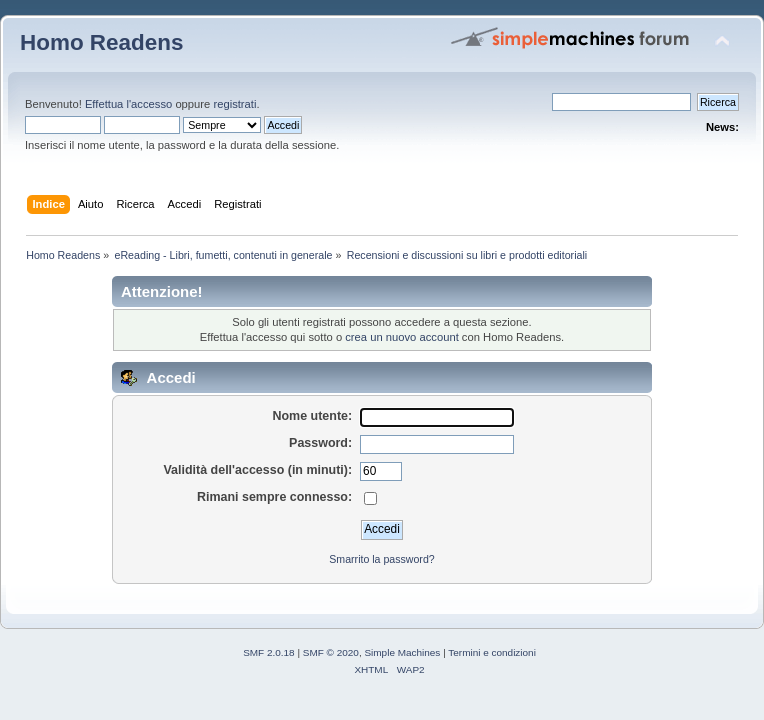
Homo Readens (101, 42)
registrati (234, 104)
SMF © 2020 (331, 652)
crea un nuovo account (402, 337)
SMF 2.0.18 (269, 652)
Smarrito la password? (381, 559)
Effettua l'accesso (128, 104)
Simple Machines (402, 652)
